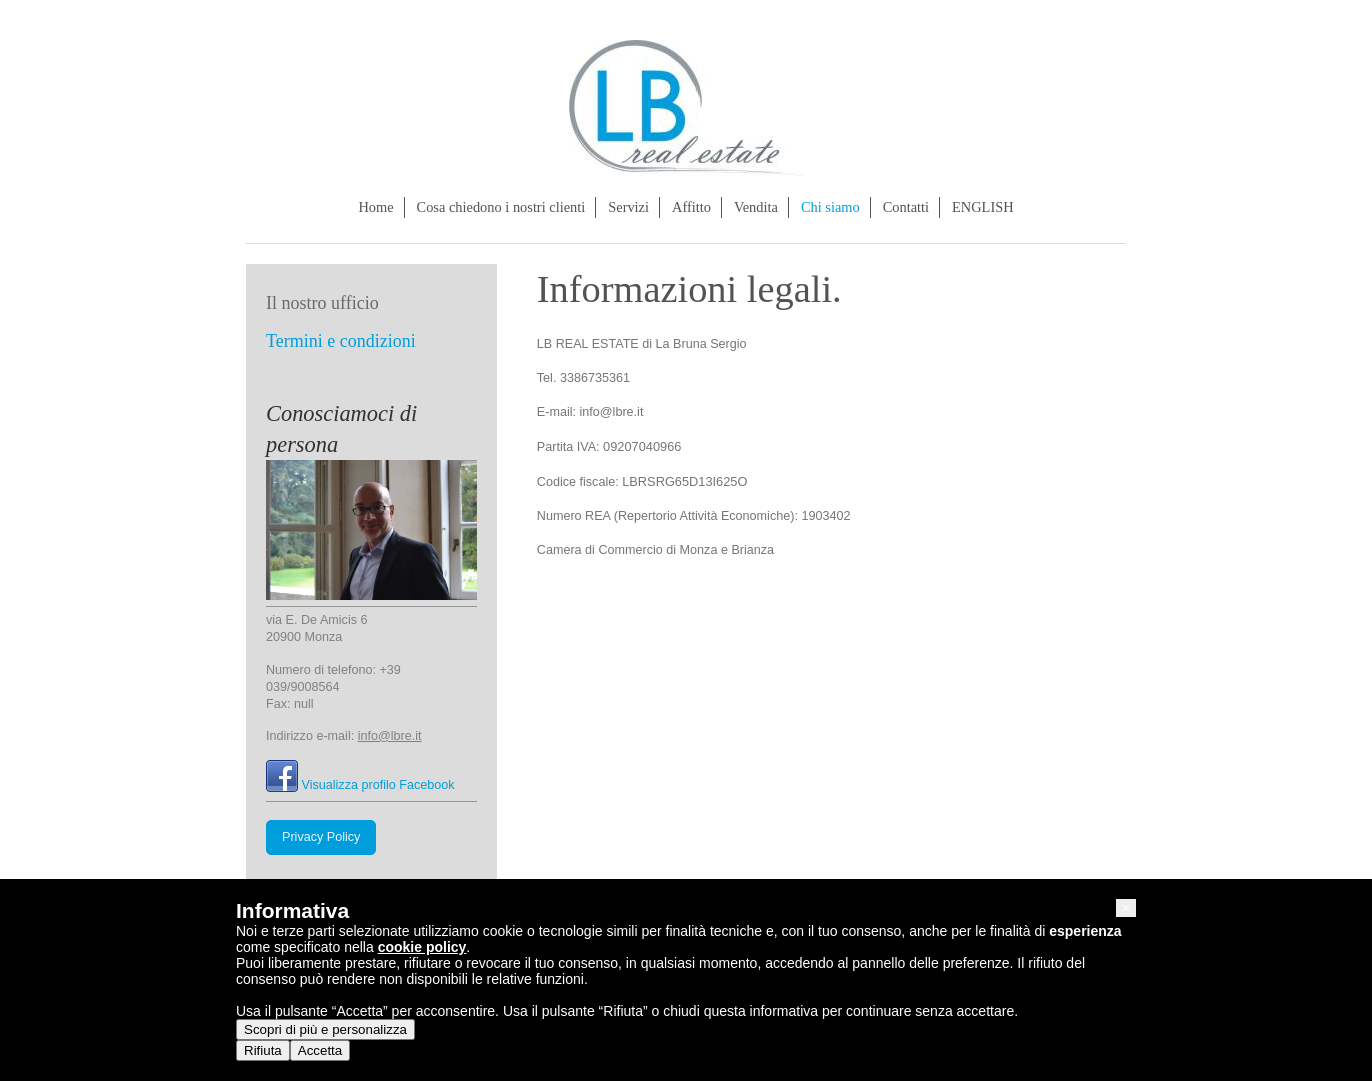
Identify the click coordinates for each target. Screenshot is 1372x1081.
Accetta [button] (320, 1050)
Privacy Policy (321, 837)
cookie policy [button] (422, 947)
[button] (1126, 908)
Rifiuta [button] (263, 1050)
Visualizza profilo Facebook (378, 785)
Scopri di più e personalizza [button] (325, 1029)
